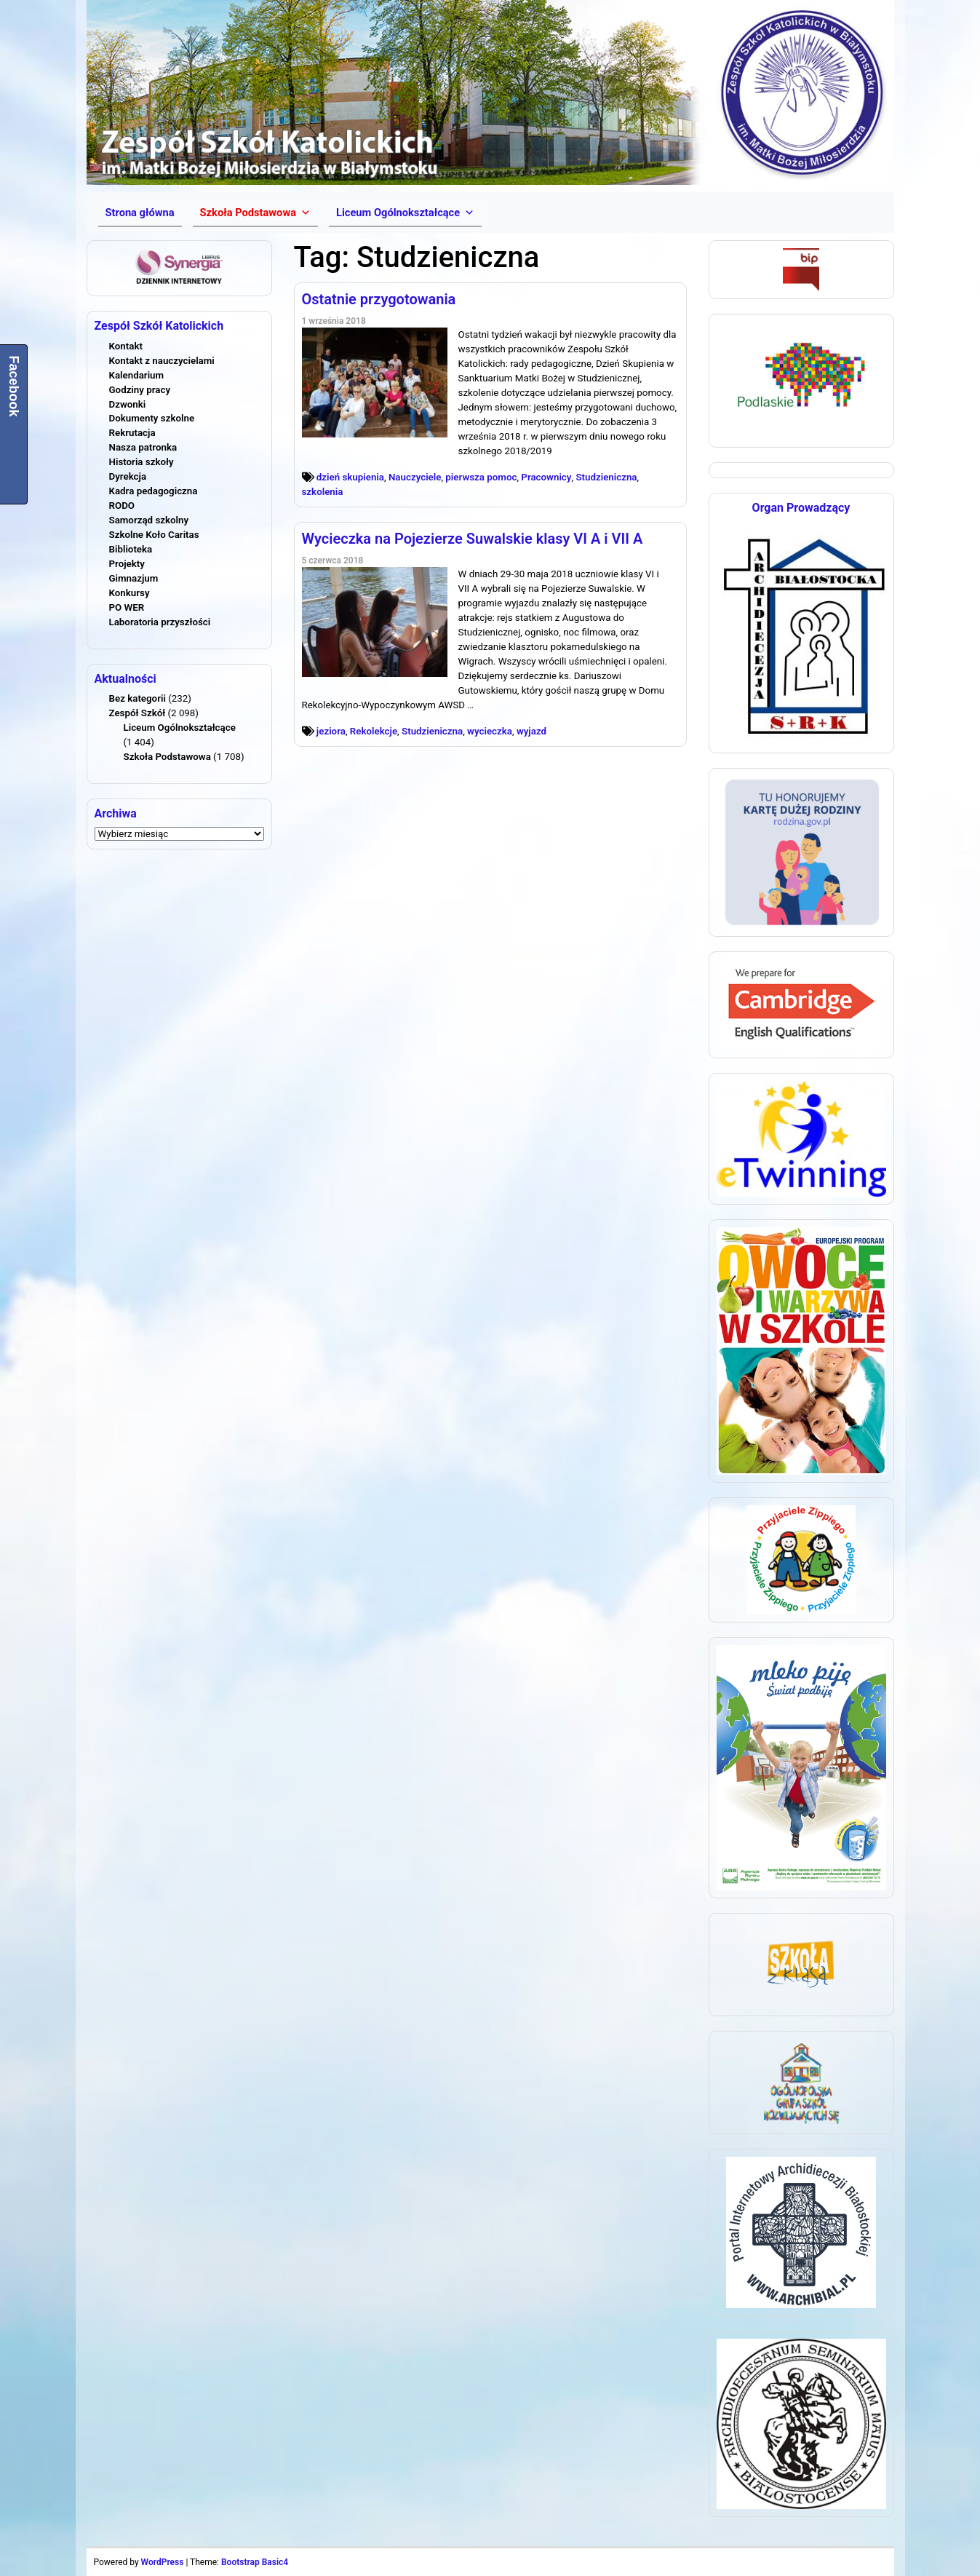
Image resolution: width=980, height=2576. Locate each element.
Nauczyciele (415, 477)
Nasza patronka (143, 447)
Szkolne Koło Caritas (154, 534)
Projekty (127, 563)
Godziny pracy (140, 389)
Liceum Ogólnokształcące (180, 727)
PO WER (127, 607)
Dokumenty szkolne (152, 418)
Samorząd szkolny (149, 520)
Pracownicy (546, 477)
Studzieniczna (606, 477)
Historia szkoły (141, 461)
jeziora (331, 731)
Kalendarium (136, 375)
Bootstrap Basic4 (254, 2562)
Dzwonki (127, 404)
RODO (122, 505)
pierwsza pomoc (481, 477)
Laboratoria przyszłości (160, 622)
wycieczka (489, 731)
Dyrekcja (128, 476)
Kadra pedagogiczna (153, 491)
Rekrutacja (132, 432)
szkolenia (322, 491)
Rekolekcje (373, 731)
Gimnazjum (134, 578)
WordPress (162, 2562)
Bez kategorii (137, 698)
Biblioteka (131, 549)
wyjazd (531, 731)
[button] (255, 212)
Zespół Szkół (137, 713)
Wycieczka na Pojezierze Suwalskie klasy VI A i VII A (472, 538)
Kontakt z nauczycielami (162, 360)
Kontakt (126, 346)
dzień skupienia (350, 477)
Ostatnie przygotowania (379, 299)
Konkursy (129, 592)
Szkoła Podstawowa (167, 756)
